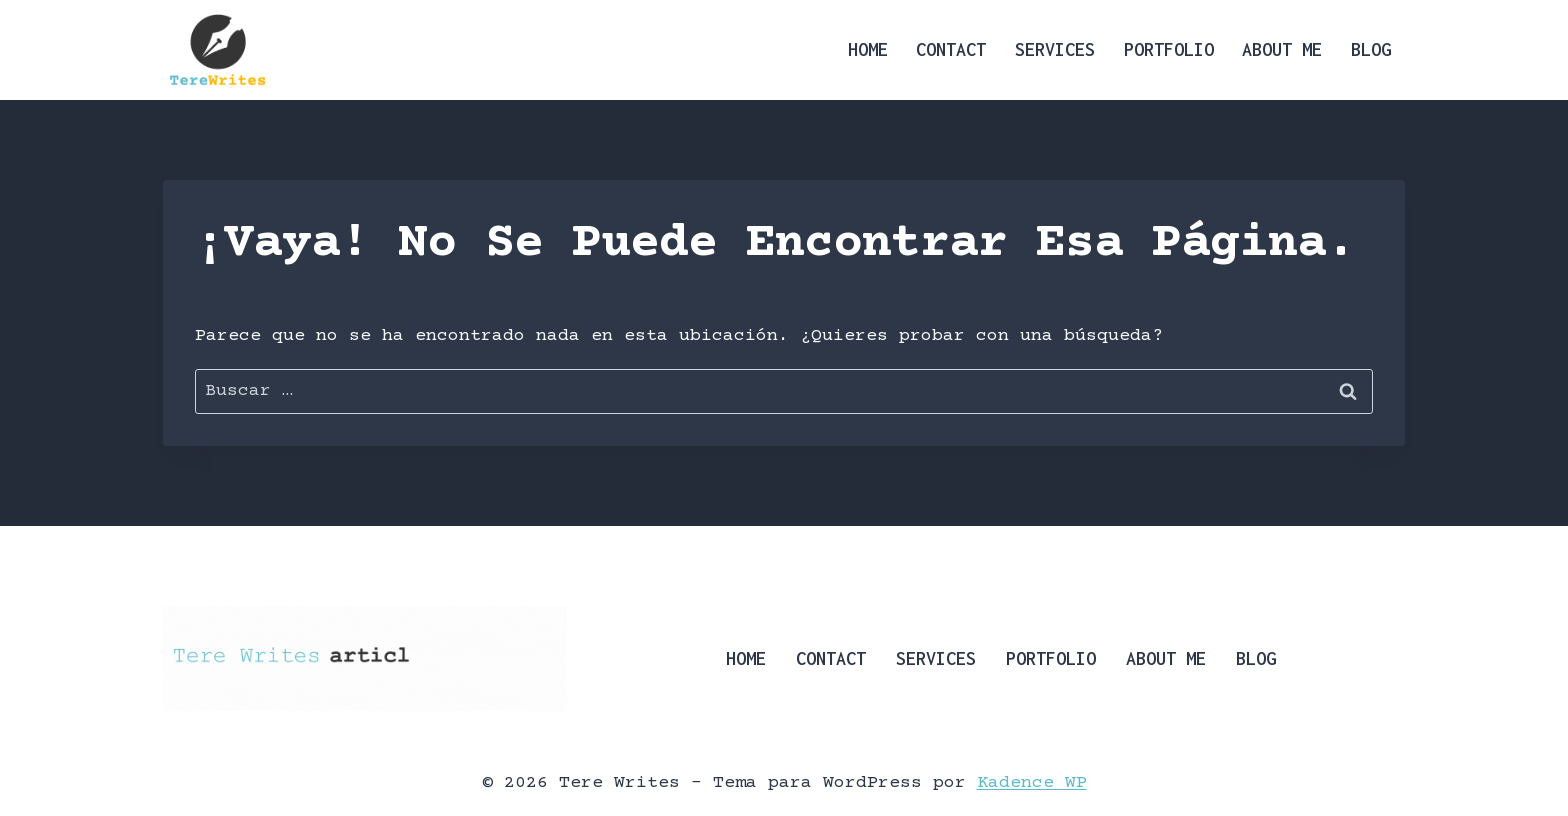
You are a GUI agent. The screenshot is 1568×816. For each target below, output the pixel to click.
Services (1055, 49)
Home (868, 49)
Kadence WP (1032, 783)
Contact (951, 49)
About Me (1282, 49)
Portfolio (1169, 49)
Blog (1371, 49)
